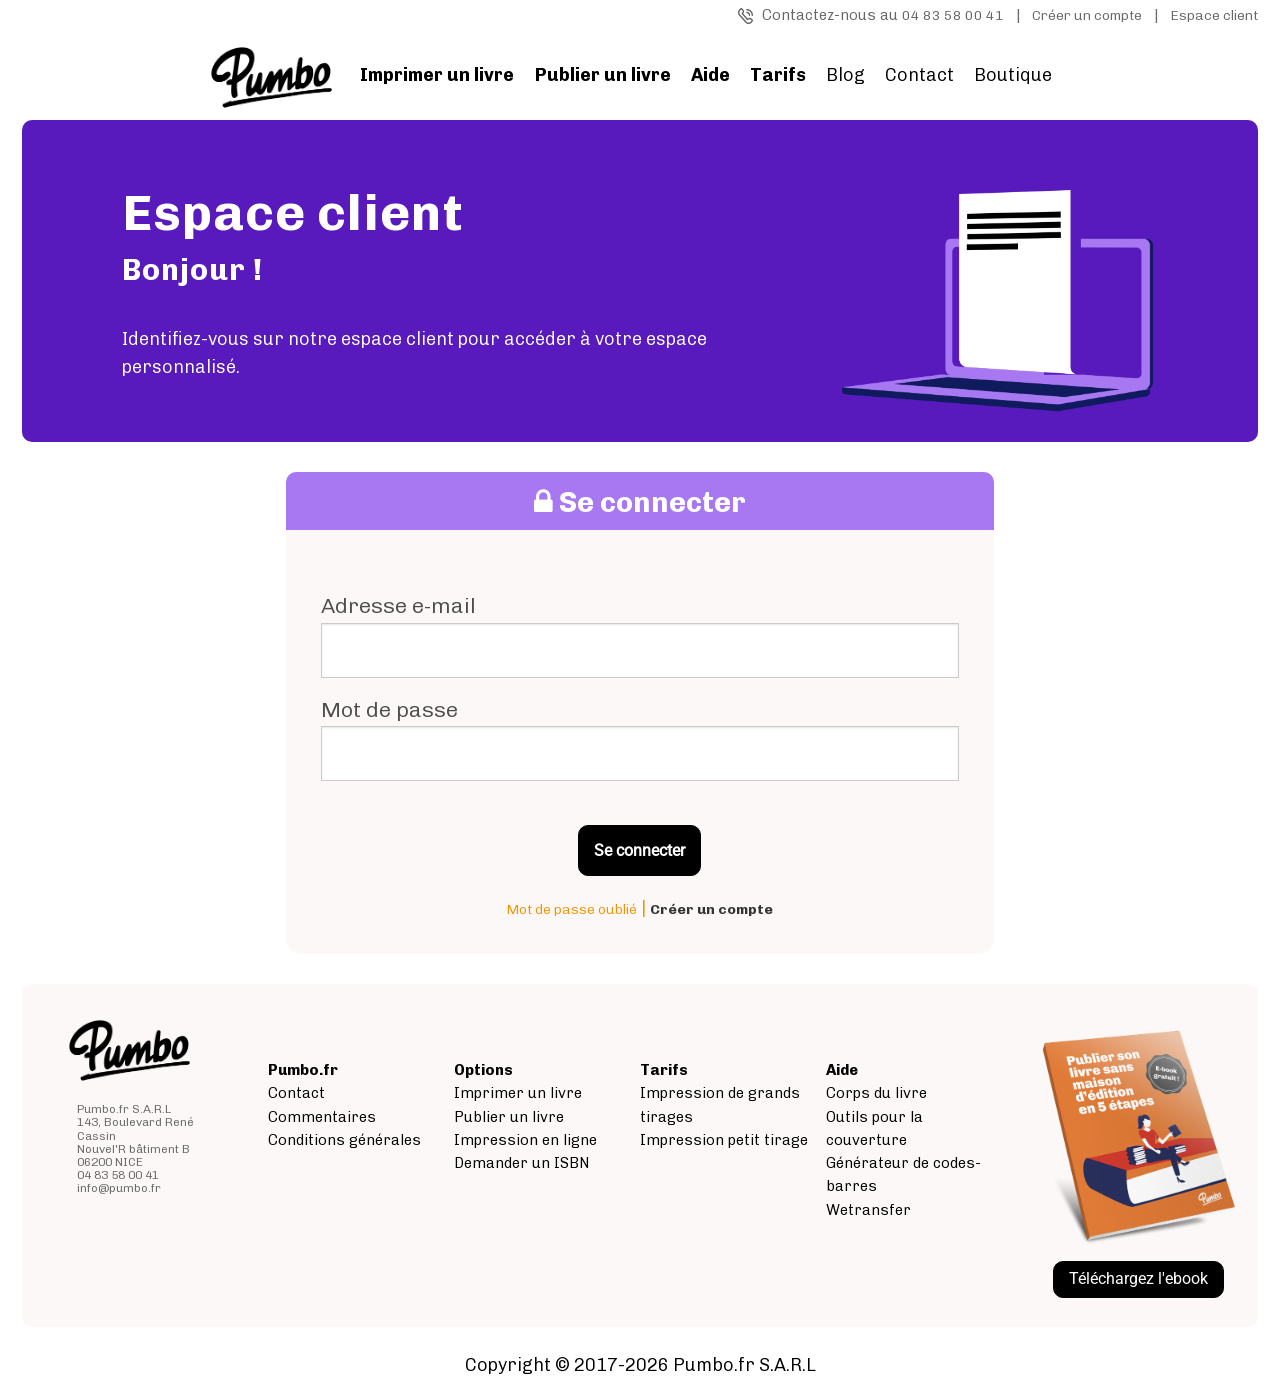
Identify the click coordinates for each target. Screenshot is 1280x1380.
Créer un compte (1087, 15)
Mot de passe (389, 709)
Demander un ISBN (522, 1163)
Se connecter (639, 850)
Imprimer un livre (518, 1093)
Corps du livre (876, 1093)
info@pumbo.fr (119, 1188)
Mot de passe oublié (571, 909)
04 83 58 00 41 (953, 15)
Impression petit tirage (724, 1140)
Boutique (1013, 75)
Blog (845, 75)
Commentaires (322, 1117)
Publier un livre (509, 1117)
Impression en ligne (525, 1140)
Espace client (1214, 15)
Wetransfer (868, 1210)
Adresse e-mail (398, 605)
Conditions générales (344, 1140)
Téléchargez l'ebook (1138, 1278)
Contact (919, 75)
